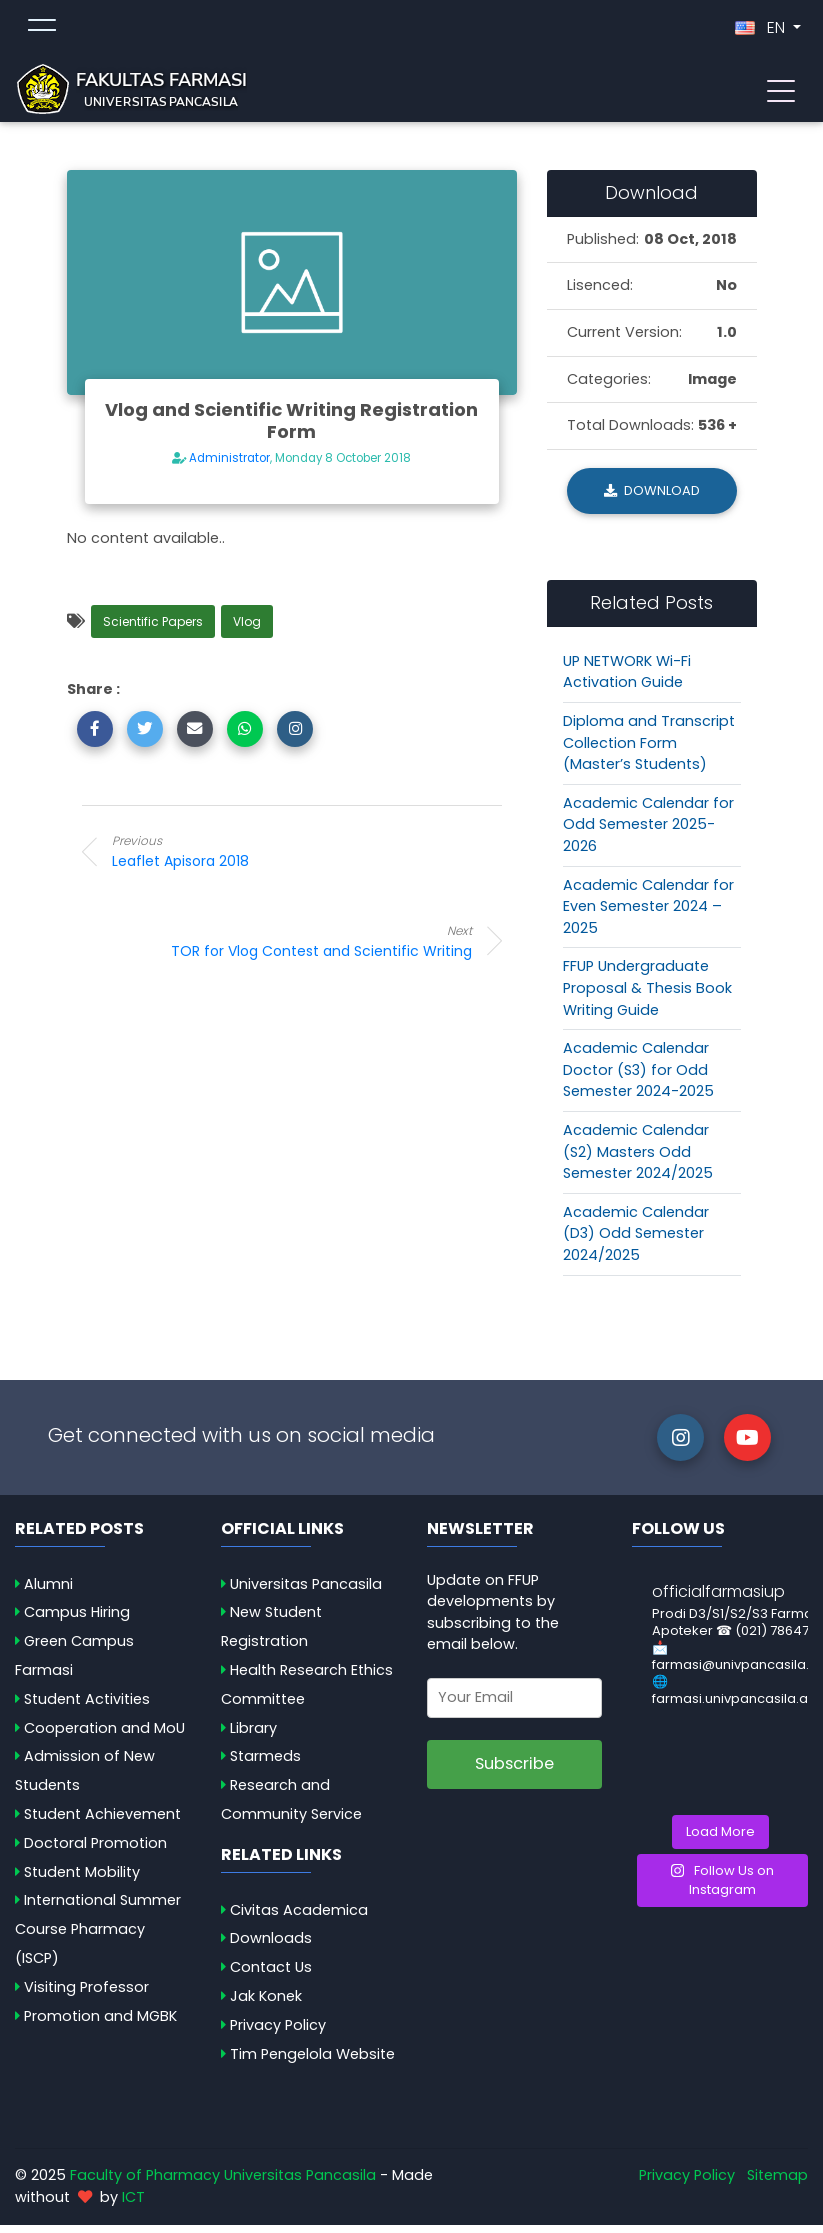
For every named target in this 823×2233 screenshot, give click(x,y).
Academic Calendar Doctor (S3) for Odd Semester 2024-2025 (638, 1077)
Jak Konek (266, 2004)
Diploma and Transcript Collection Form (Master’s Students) (649, 750)
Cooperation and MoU (104, 1735)
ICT (133, 2205)
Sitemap (777, 2183)
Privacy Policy (278, 2033)
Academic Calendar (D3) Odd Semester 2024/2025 (636, 1241)
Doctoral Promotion (95, 1851)
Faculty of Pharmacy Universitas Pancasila (223, 2183)
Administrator (229, 466)
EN (762, 31)
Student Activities (87, 1707)
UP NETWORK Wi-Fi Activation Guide (627, 680)
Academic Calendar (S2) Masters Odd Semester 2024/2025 (638, 1159)
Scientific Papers (153, 629)
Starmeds (265, 1764)
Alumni (48, 1591)
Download (652, 498)
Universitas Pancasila (306, 1591)
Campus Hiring (77, 1620)
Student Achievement (102, 1822)
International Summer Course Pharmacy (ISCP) (98, 1937)
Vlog (247, 629)
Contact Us (271, 1975)
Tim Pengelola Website (312, 2062)
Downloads (271, 1946)
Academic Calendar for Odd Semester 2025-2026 (648, 832)
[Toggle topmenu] (42, 32)
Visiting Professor (86, 1995)
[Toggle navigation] (781, 93)
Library (253, 1735)
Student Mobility (82, 1879)
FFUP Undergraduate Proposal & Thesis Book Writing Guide (647, 995)
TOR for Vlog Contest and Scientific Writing (312, 948)
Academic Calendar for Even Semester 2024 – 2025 (648, 913)
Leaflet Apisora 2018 (272, 859)
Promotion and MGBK (100, 2024)
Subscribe (514, 1771)
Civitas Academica (299, 1917)
